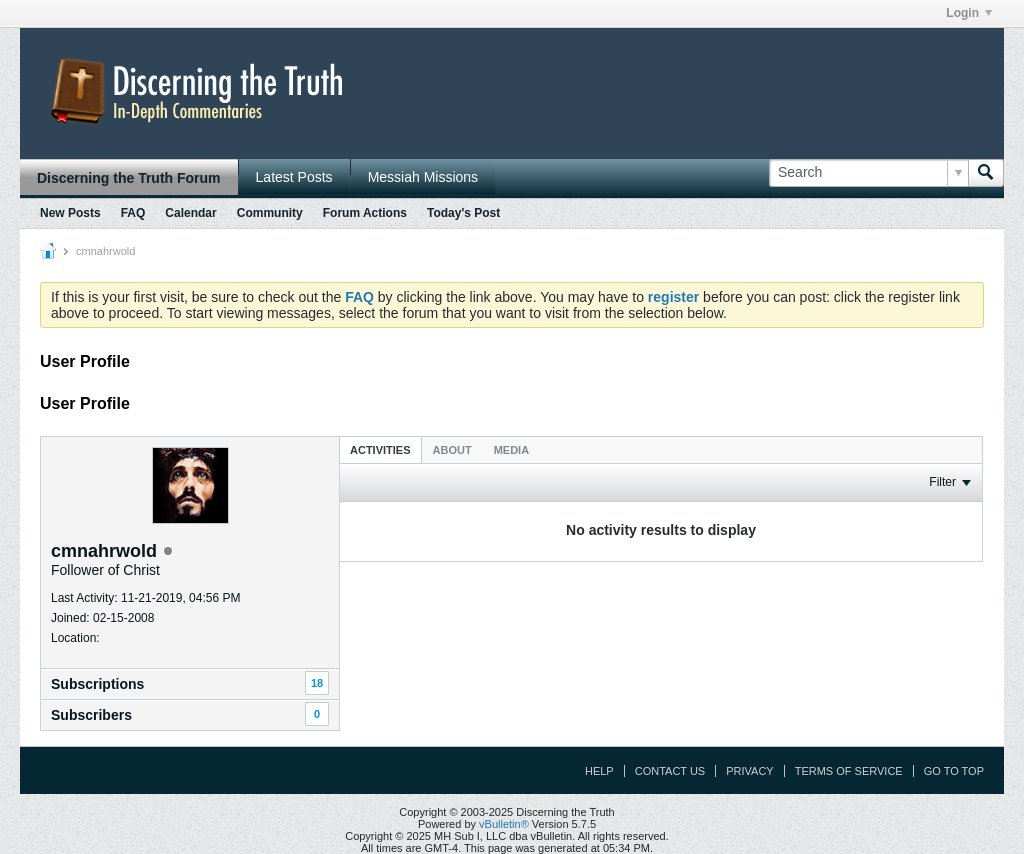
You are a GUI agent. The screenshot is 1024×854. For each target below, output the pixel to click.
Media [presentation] (511, 450)
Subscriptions (97, 684)
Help (599, 771)
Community (270, 213)
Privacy (749, 771)
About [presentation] (452, 450)
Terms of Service (849, 771)
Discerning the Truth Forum (129, 178)
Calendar (190, 213)
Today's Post (463, 213)
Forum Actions (365, 213)
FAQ (133, 213)
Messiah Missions (423, 177)
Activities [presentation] (380, 450)
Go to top (954, 771)
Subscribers (91, 715)
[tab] (380, 449)
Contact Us (670, 771)
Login (969, 13)
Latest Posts (294, 177)
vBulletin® (504, 824)
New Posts (70, 213)
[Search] (868, 173)
